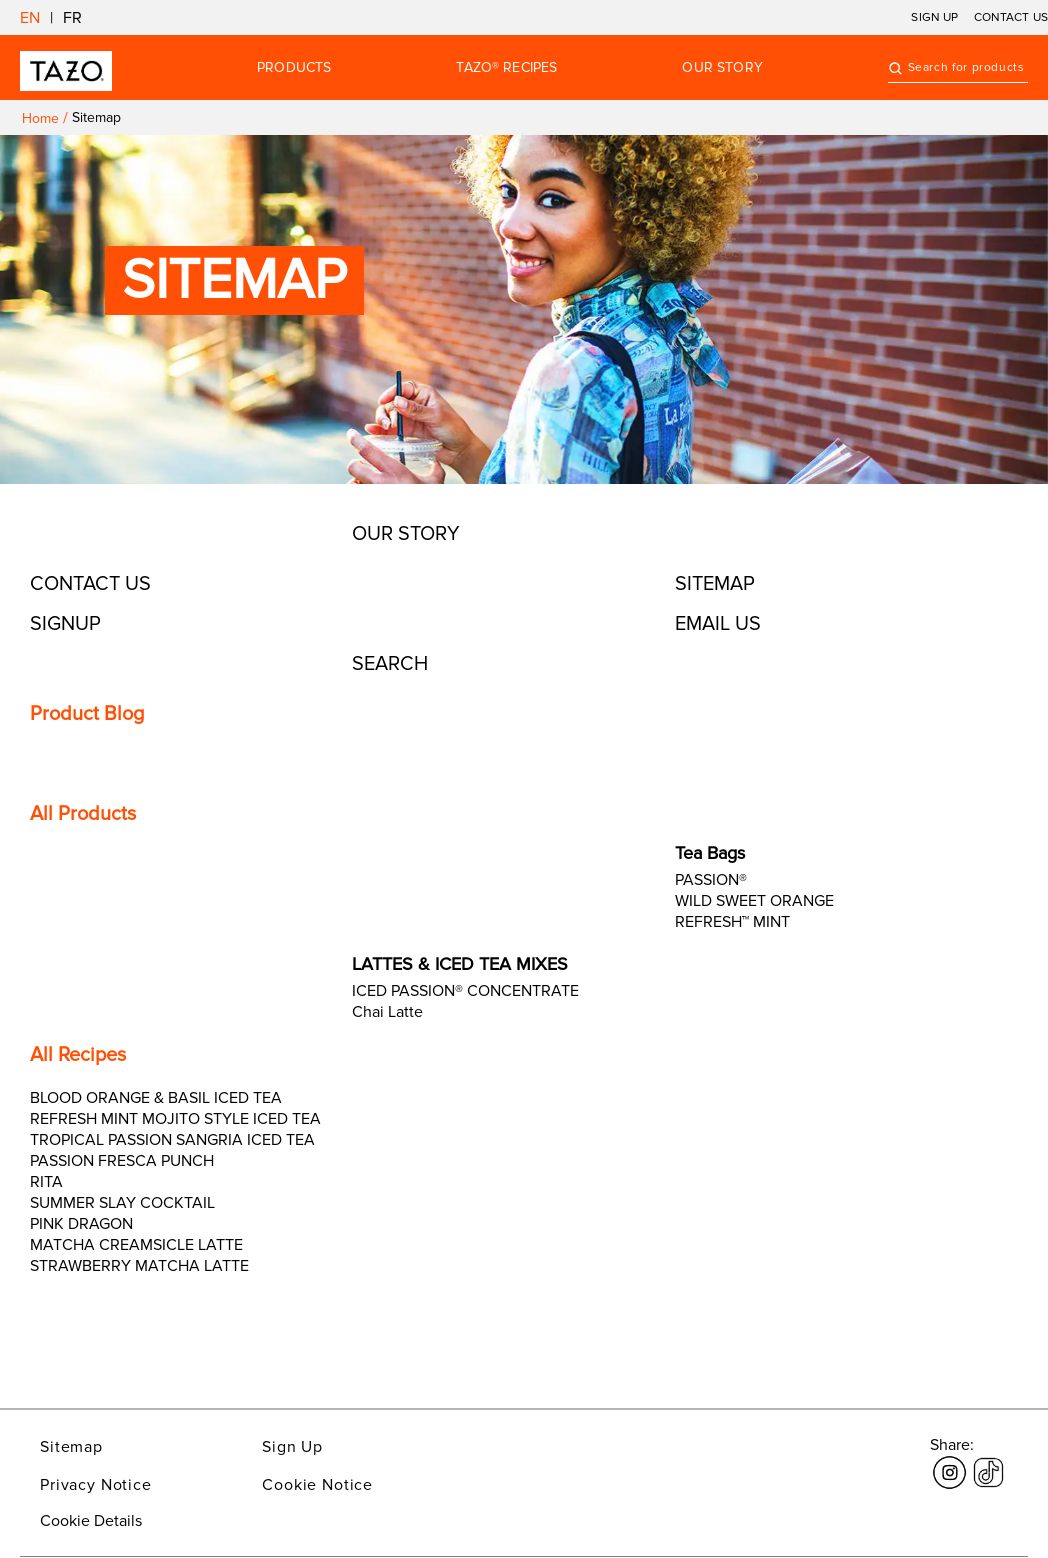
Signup (65, 624)
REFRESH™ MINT (732, 922)
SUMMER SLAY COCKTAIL (122, 1203)
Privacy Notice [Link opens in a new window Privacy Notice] (96, 1485)
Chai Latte (387, 1012)
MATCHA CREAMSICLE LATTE (136, 1245)
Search (390, 664)
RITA (46, 1182)
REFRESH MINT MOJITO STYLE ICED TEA (175, 1119)
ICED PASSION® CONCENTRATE (465, 991)
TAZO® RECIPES (506, 68)
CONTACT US (1011, 17)
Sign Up (292, 1447)
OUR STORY (722, 68)
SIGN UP (934, 17)
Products (294, 68)
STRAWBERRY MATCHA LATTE (139, 1266)
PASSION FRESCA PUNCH (122, 1161)
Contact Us (90, 584)
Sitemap (715, 584)
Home (40, 118)
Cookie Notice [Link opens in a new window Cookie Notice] (317, 1485)
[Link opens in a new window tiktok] (988, 1461)
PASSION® (711, 880)
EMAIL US (718, 624)
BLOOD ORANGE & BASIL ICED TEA (156, 1098)
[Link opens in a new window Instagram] (949, 1461)
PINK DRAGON (81, 1224)
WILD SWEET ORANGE (754, 901)
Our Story (406, 534)
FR (72, 18)
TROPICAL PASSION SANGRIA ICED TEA (172, 1140)
